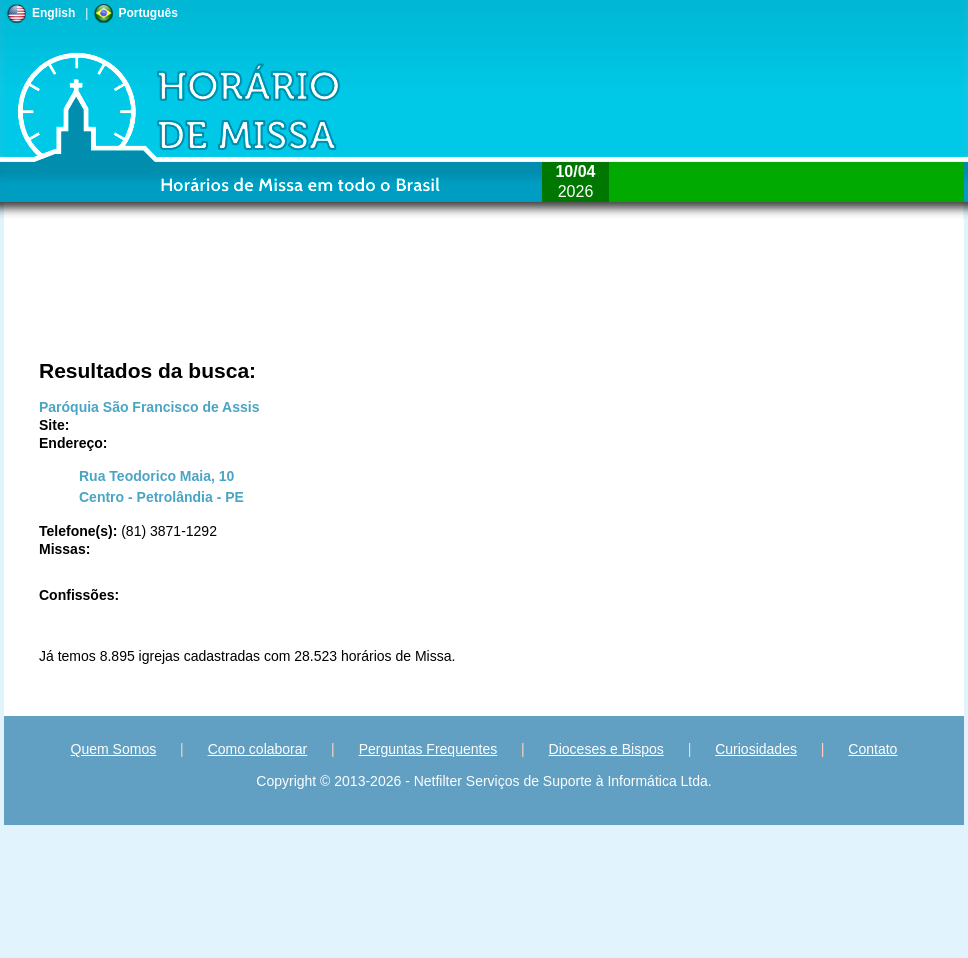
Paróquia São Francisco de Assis (149, 407)
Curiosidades (756, 749)
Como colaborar (258, 749)
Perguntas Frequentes (428, 749)
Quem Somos (114, 749)
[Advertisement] (415, 300)
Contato (872, 749)
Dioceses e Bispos (606, 749)
